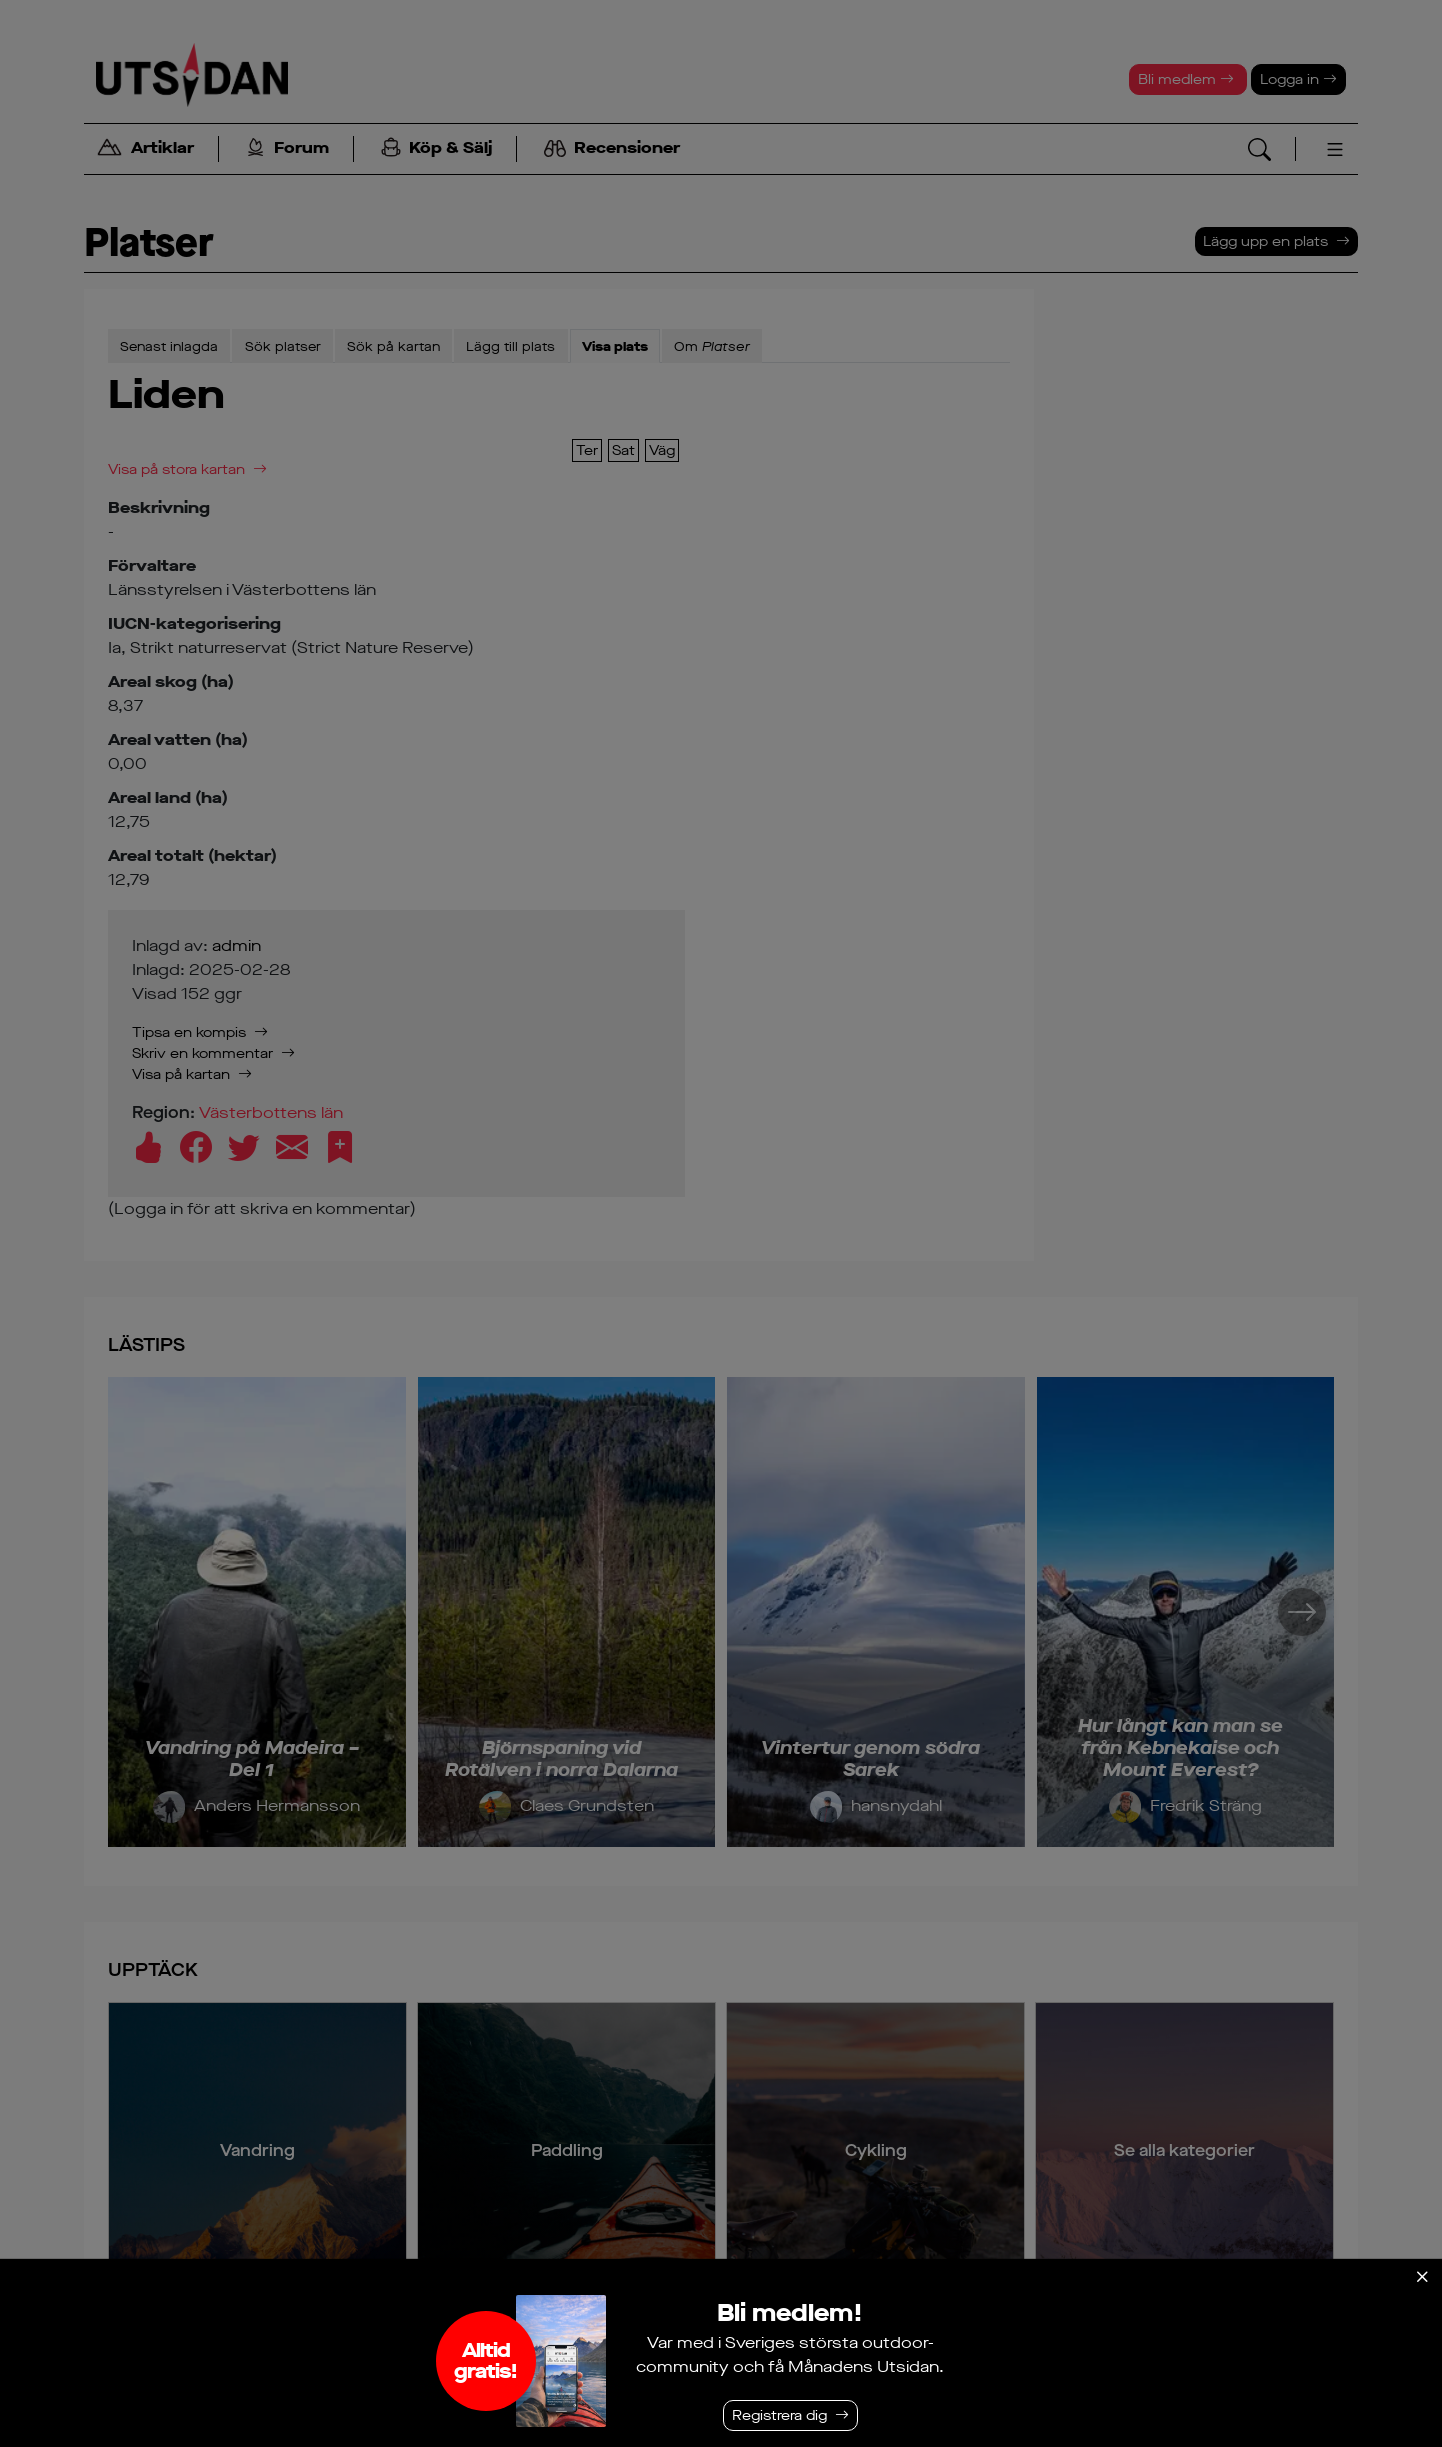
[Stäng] (1422, 2277)
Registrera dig (779, 2415)
